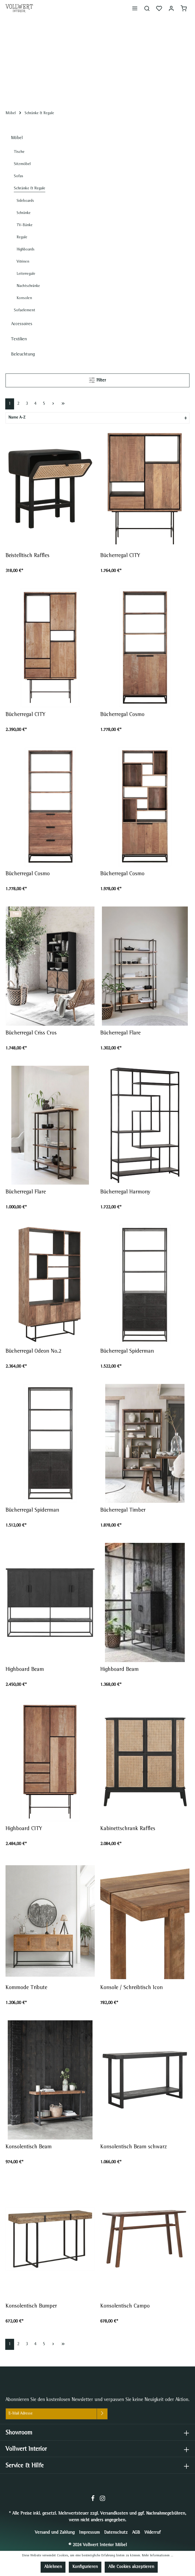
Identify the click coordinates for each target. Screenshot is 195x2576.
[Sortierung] (97, 418)
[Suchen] (146, 8)
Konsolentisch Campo (125, 2306)
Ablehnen (53, 2567)
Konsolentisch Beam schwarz (133, 2147)
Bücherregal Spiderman (127, 1351)
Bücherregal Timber (123, 1510)
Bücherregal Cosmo (122, 715)
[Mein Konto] (171, 8)
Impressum (89, 2533)
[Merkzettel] (159, 8)
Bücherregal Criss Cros (31, 1033)
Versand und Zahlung (55, 2533)
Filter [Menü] (97, 379)
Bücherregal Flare (121, 1033)
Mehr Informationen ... (157, 2555)
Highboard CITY (24, 1829)
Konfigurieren (85, 2567)
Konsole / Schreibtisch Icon (131, 1988)
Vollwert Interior (26, 2449)
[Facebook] (93, 2500)
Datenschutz (116, 2533)
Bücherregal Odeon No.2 (33, 1351)
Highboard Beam (25, 1670)
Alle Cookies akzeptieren (131, 2567)
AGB (136, 2533)
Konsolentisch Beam (29, 2147)
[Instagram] (102, 2500)
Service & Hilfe (25, 2466)
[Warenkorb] (183, 8)
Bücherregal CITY (120, 556)
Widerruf (152, 2533)
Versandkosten (114, 2514)
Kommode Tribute (26, 1988)
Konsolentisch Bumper (31, 2306)
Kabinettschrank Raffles (127, 1829)
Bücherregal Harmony (125, 1192)
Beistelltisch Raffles (27, 556)
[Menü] (134, 8)
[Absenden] (102, 2414)
